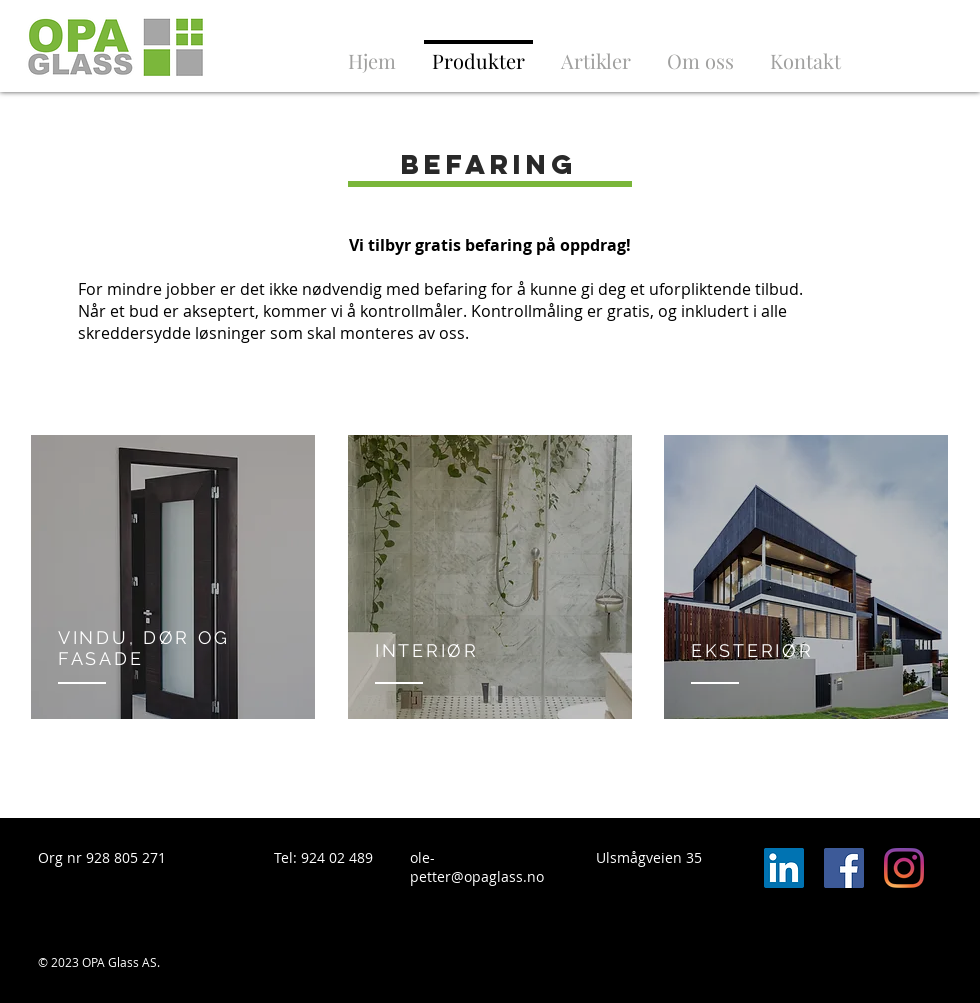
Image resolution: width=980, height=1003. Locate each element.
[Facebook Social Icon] (844, 868)
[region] (173, 577)
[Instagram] (904, 868)
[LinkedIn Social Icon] (784, 868)
